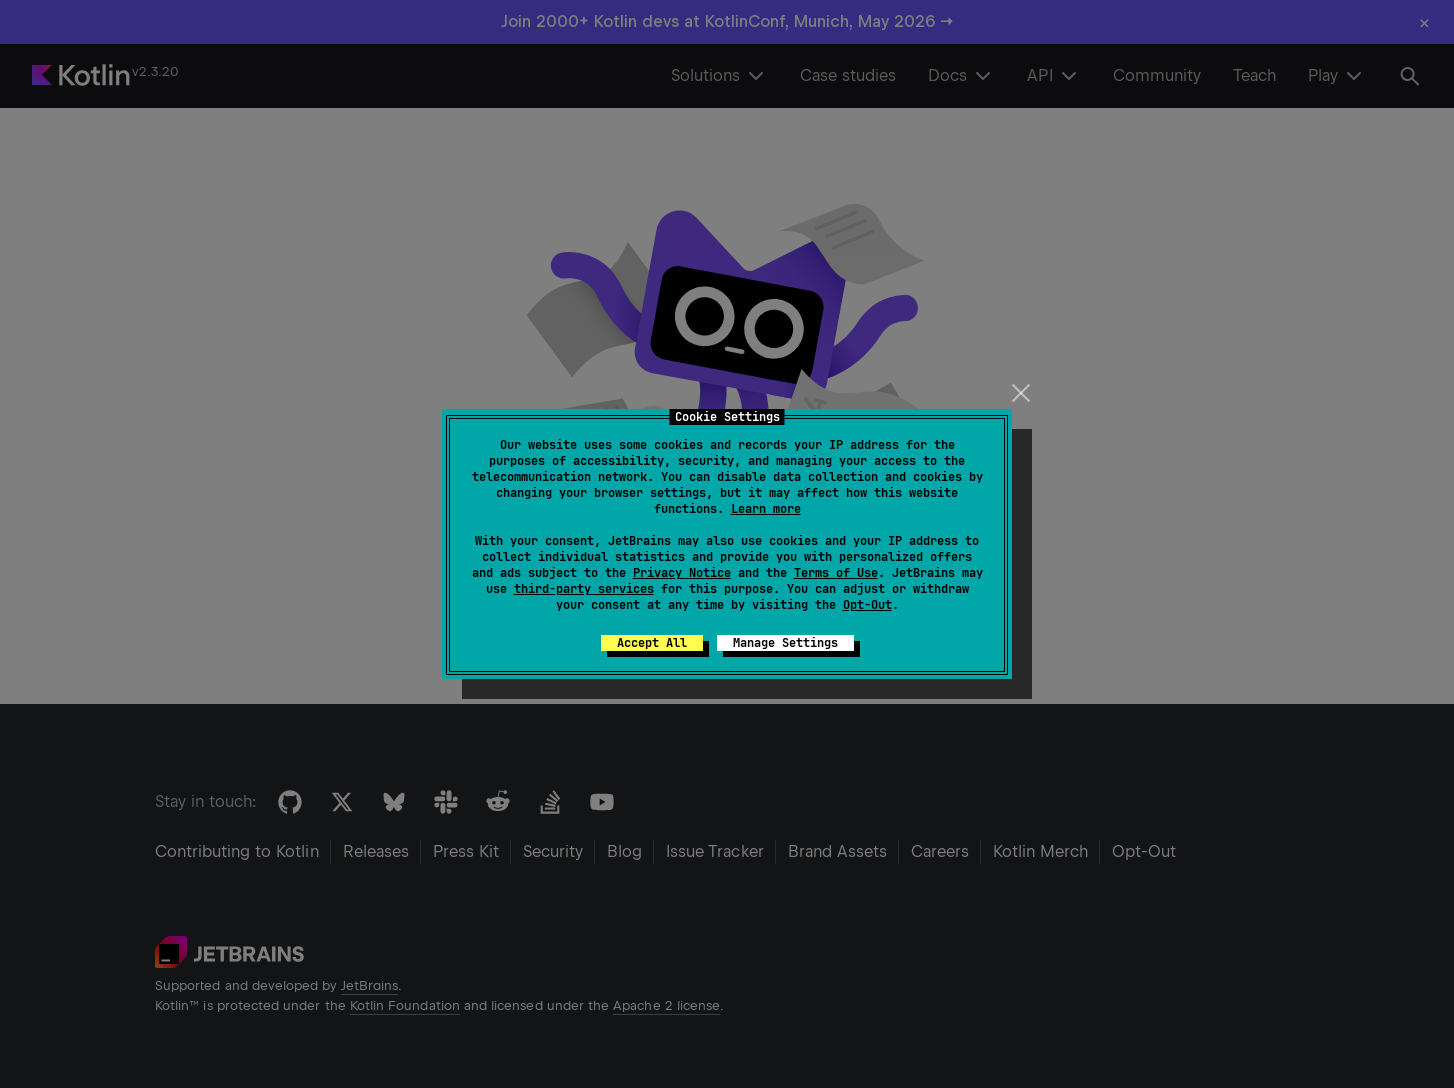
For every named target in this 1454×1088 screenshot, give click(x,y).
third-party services (584, 589)
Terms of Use (836, 573)
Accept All (652, 643)
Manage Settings (785, 643)
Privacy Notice (682, 573)
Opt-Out (867, 605)
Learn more (766, 509)
